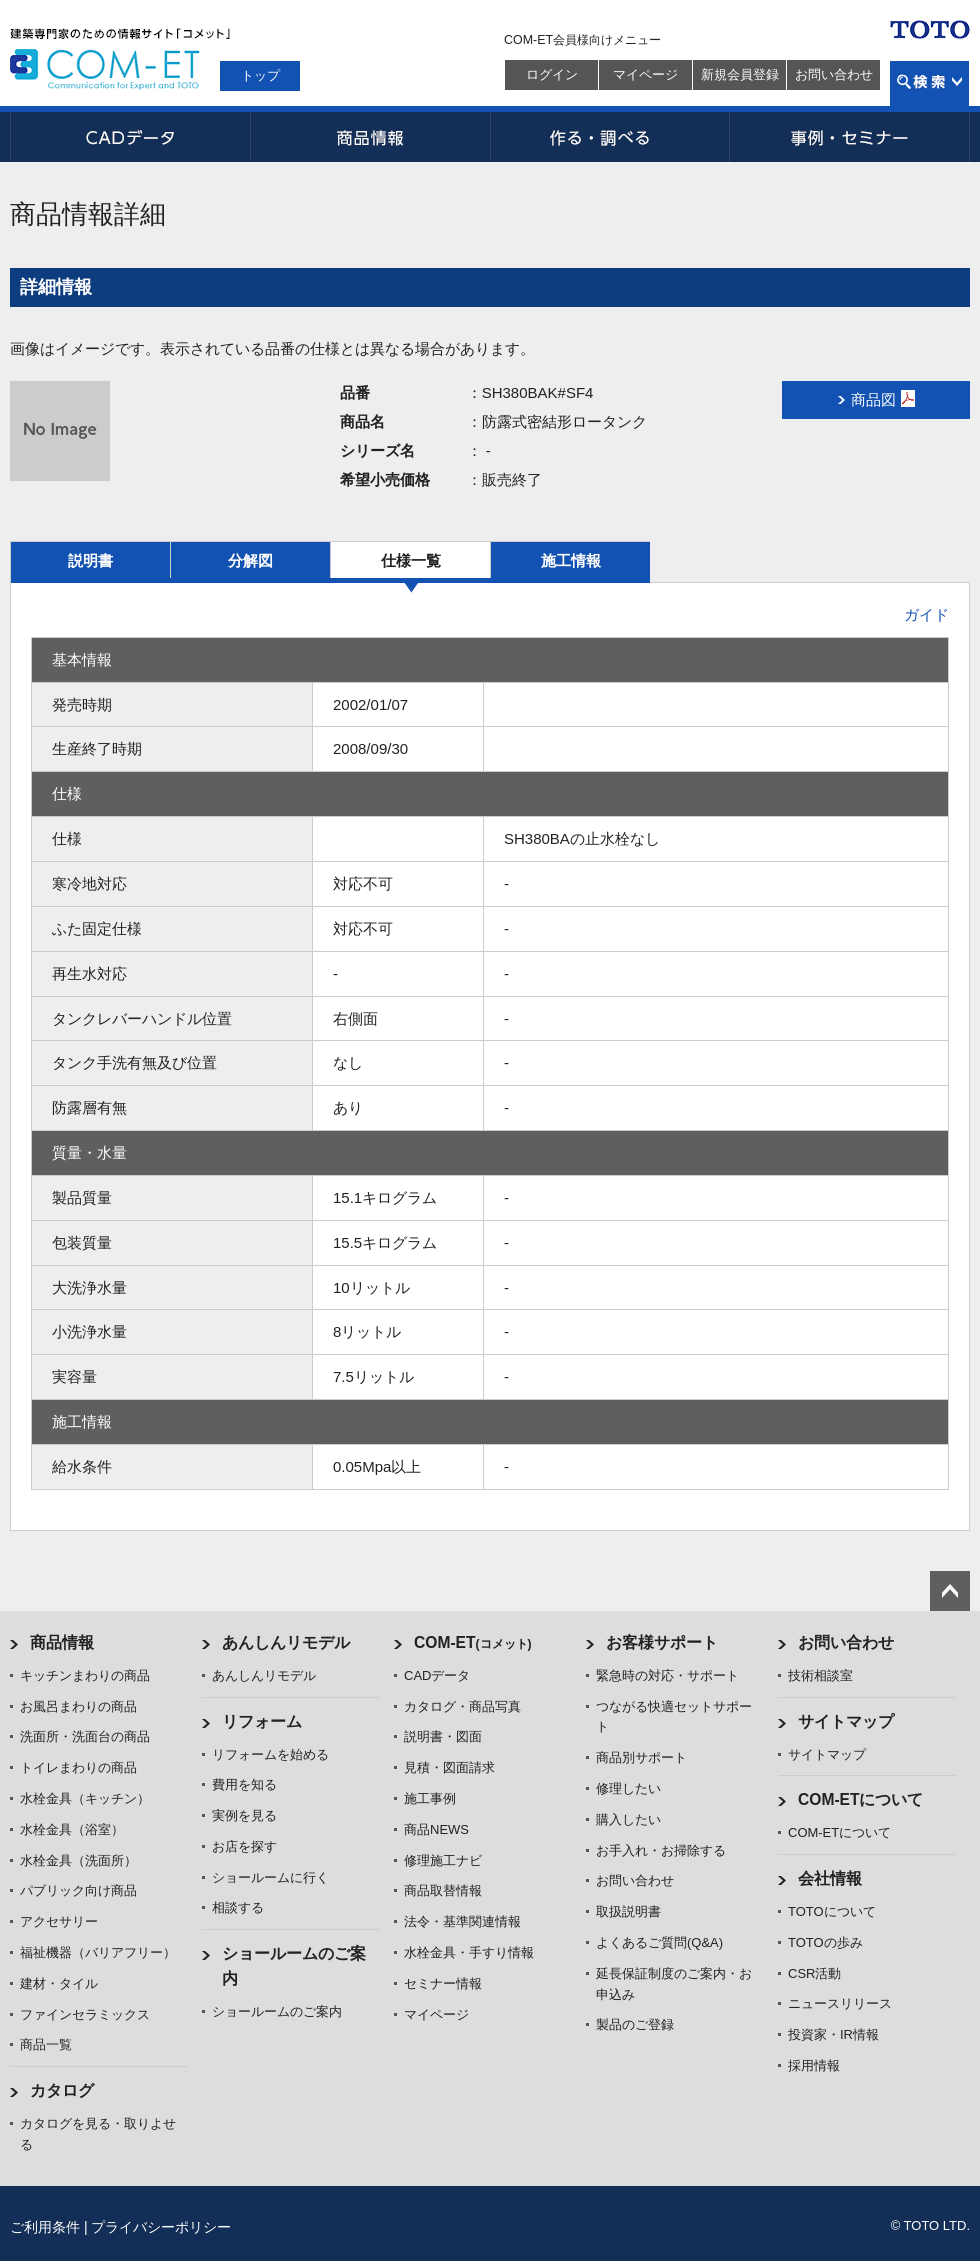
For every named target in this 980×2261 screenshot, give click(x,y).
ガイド (926, 614)
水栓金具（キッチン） (85, 1798)
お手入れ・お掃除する (661, 1850)
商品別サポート (641, 1757)
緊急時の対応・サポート (667, 1675)
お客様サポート (662, 1642)
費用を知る (244, 1784)
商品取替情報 (443, 1890)
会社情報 (830, 1878)
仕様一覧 (411, 560)
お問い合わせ (834, 74)
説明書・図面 (443, 1736)
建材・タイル (59, 1983)
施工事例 (430, 1798)
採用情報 (814, 2065)
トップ (260, 75)
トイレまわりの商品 (78, 1767)
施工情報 (571, 560)
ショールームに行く (270, 1877)
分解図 (250, 560)
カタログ (62, 2090)
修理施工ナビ (443, 1860)
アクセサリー (59, 1921)
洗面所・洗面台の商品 (85, 1736)
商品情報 (370, 137)
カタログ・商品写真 (462, 1706)
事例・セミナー (850, 137)
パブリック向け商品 (78, 1890)
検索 (929, 83)
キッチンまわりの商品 (85, 1675)
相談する (238, 1907)
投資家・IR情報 (833, 2034)
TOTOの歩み (825, 1942)
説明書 (90, 560)
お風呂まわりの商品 (78, 1706)
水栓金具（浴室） (72, 1829)
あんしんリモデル (286, 1642)
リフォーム (262, 1721)
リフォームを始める (270, 1754)
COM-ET (473, 1642)
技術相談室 (820, 1675)
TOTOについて (832, 1911)
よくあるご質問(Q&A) (659, 1942)
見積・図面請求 (449, 1767)
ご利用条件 (45, 2227)
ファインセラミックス (85, 2014)
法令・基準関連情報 (462, 1921)
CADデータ (130, 137)
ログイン (552, 74)
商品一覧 (46, 2044)
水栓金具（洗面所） (78, 1860)
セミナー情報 (443, 1983)
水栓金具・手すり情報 (469, 1952)
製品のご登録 (635, 2024)
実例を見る (244, 1815)
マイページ (645, 74)
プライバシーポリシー (161, 2227)
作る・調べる (610, 137)
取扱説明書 (628, 1911)
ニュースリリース (840, 2003)
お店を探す (244, 1846)
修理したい (628, 1788)
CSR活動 (814, 1973)
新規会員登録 (740, 74)
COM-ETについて (861, 1799)
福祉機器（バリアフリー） (98, 1952)
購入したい (628, 1819)
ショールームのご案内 (277, 2011)
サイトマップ (846, 1721)
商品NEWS (436, 1829)
